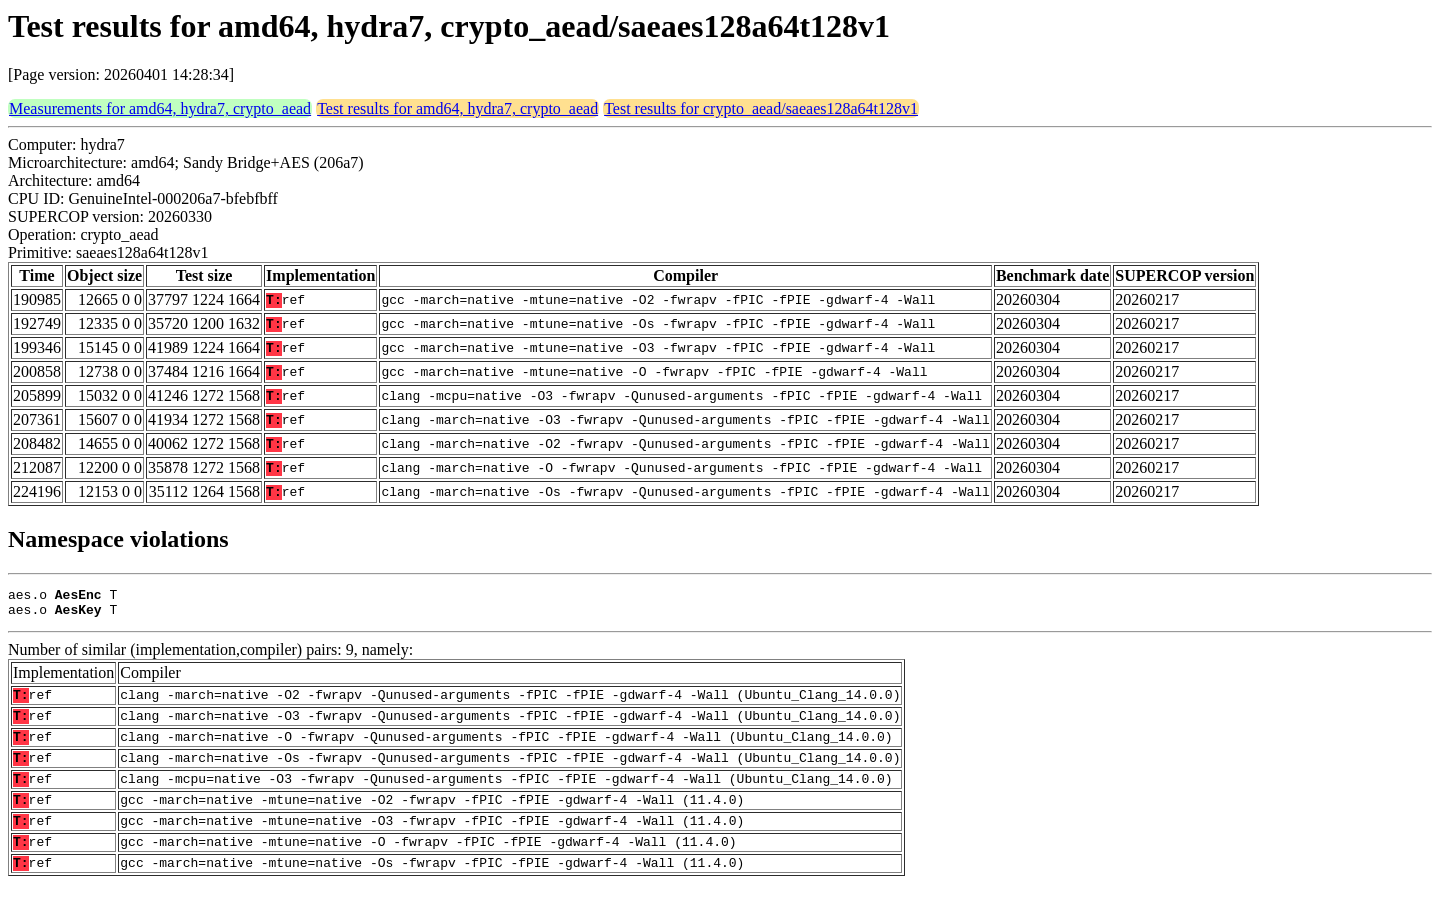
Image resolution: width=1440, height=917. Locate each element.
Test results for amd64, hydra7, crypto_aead (457, 108)
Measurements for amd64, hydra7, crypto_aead (160, 108)
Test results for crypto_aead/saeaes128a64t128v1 (761, 108)
